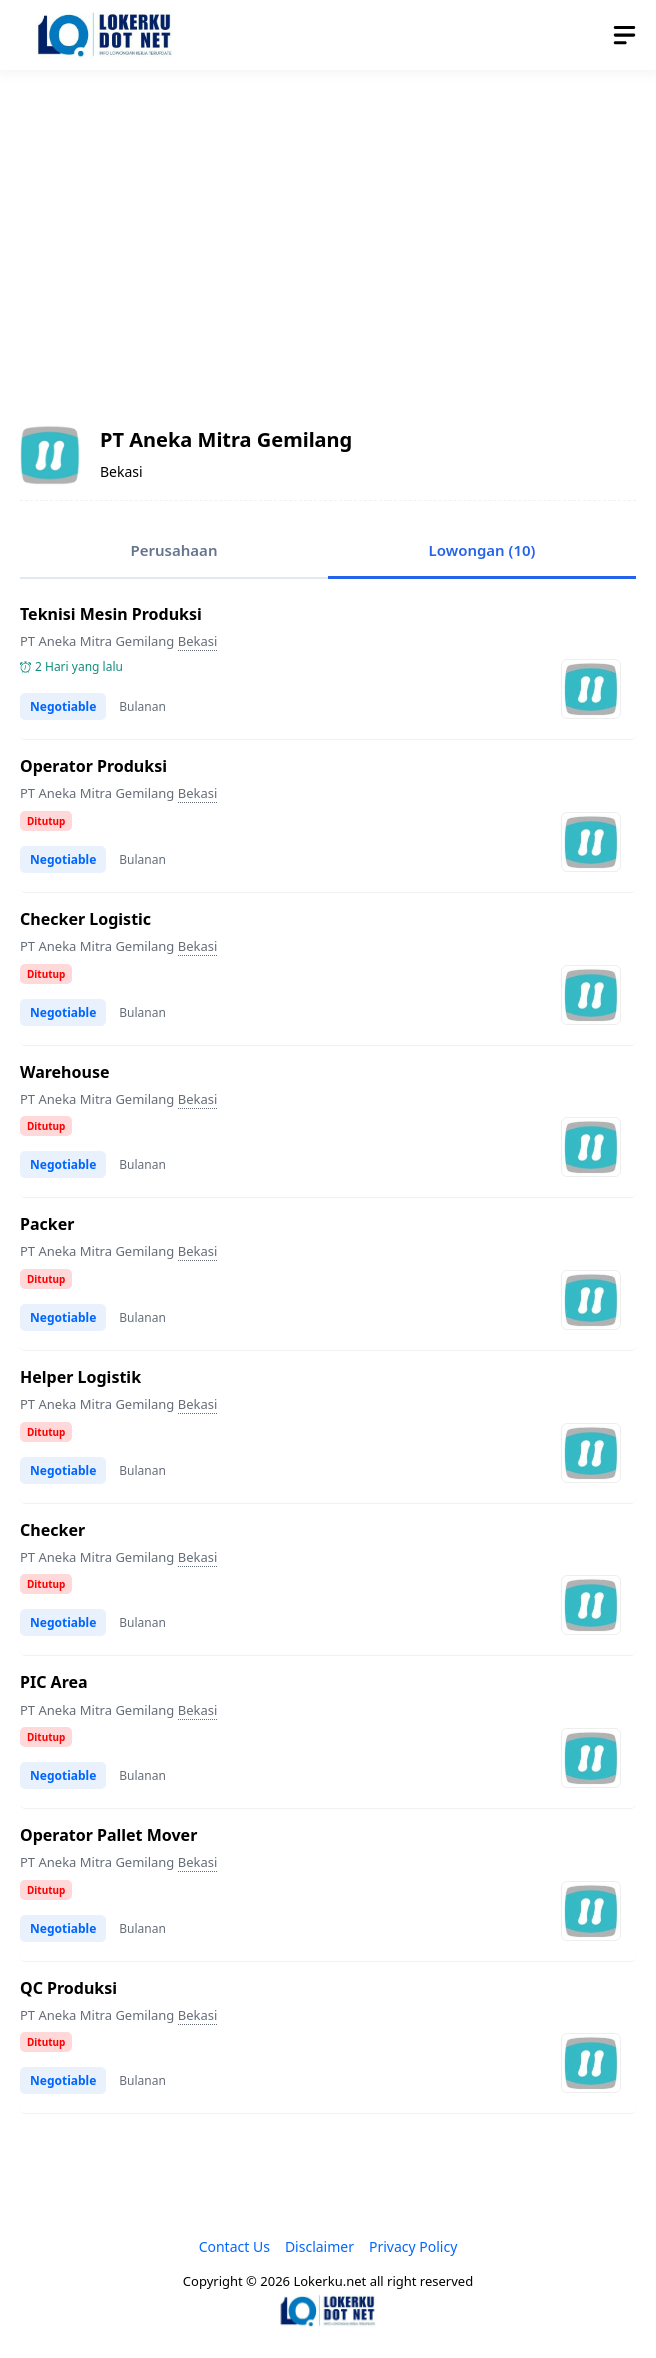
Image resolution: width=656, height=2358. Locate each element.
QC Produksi (68, 1988)
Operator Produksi (93, 766)
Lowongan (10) (482, 550)
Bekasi (198, 641)
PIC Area (54, 1682)
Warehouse (65, 1072)
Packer (47, 1224)
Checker (52, 1530)
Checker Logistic (85, 919)
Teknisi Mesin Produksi (111, 614)
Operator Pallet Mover (108, 1835)
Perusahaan (174, 550)
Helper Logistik (80, 1377)
